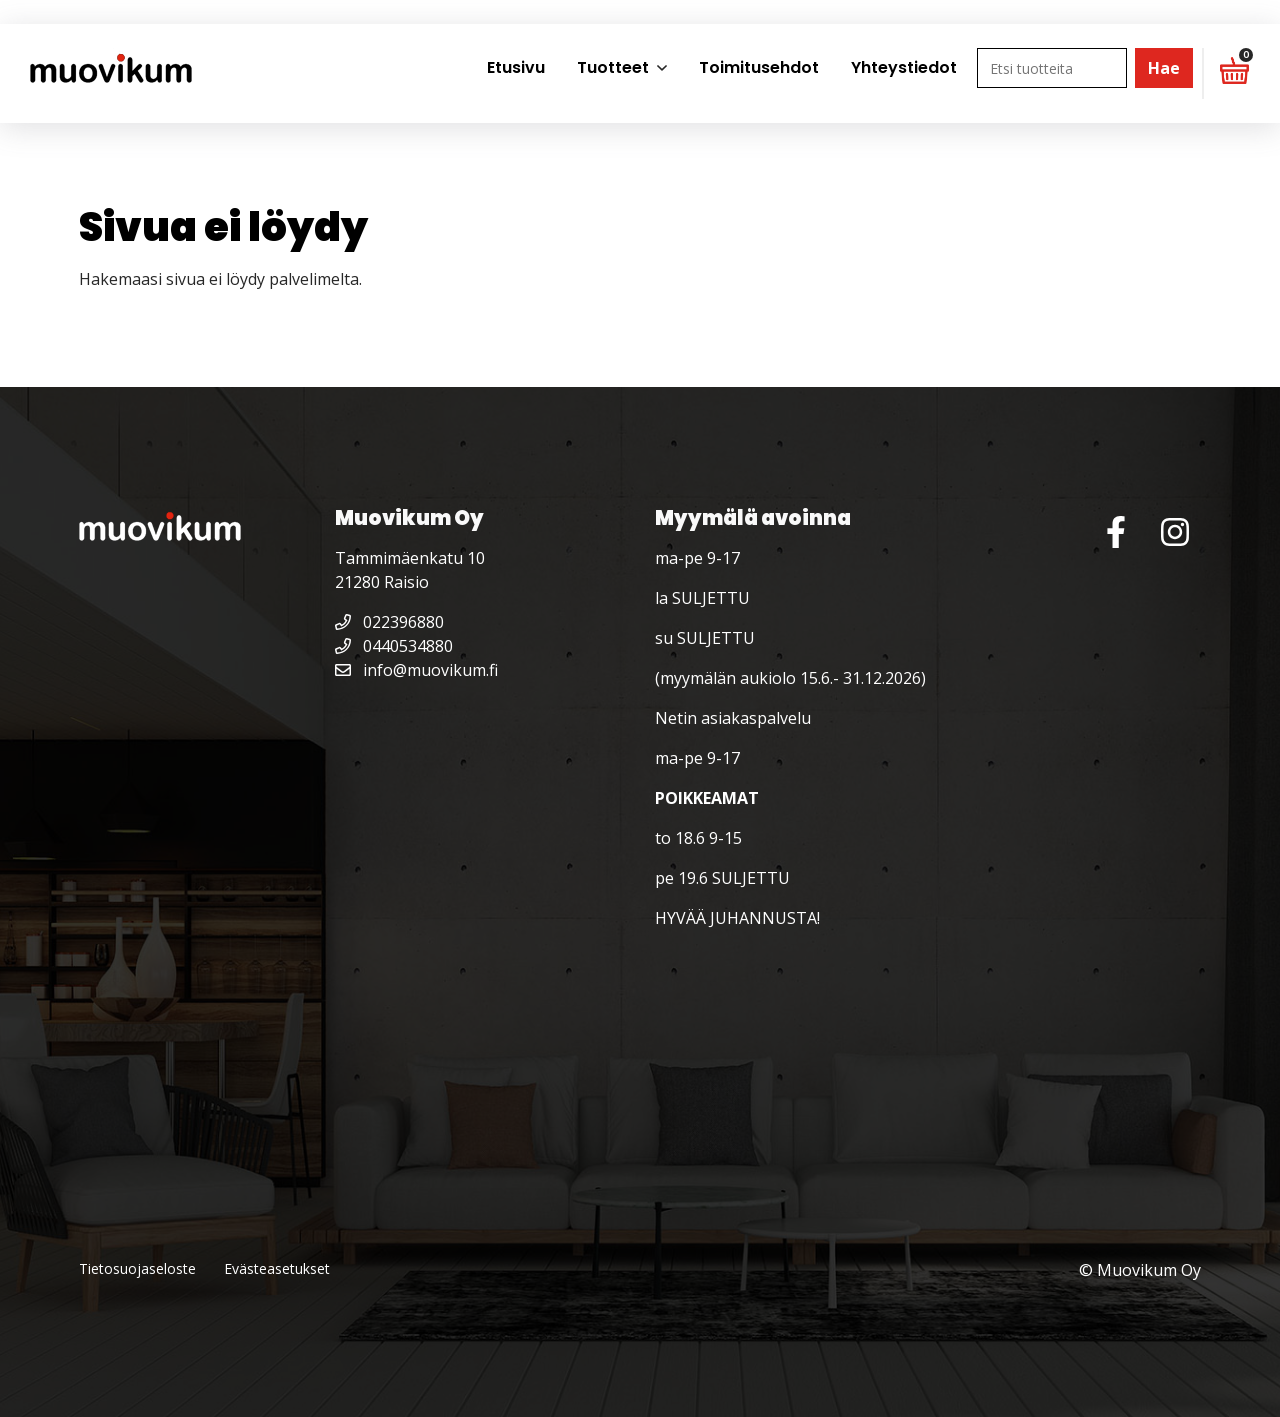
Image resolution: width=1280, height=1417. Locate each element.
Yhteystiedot (904, 67)
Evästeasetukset (277, 1268)
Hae (1164, 68)
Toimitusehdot (759, 67)
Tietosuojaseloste (137, 1268)
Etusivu (516, 67)
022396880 (389, 622)
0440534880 (394, 646)
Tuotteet (613, 67)
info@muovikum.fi (416, 670)
